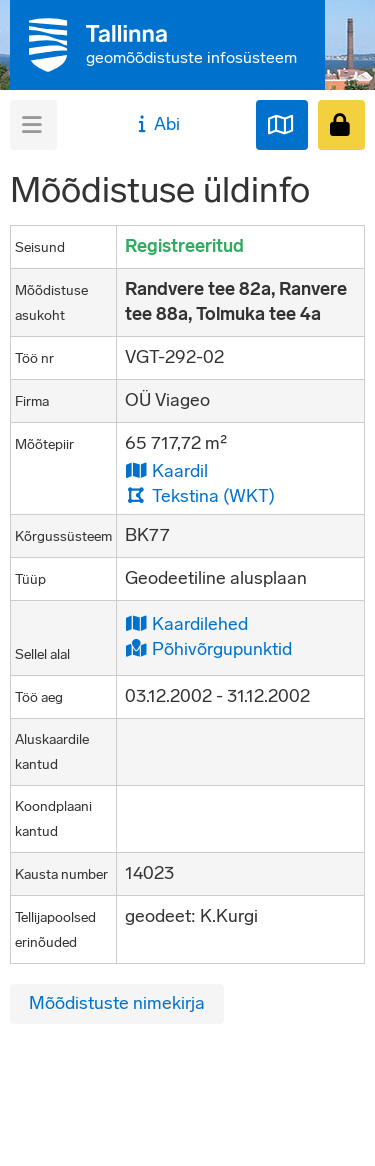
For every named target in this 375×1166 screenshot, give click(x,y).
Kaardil (166, 470)
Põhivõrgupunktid (208, 648)
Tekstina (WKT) (200, 495)
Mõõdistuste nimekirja (117, 1003)
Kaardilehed (186, 623)
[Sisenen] (341, 125)
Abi (156, 124)
